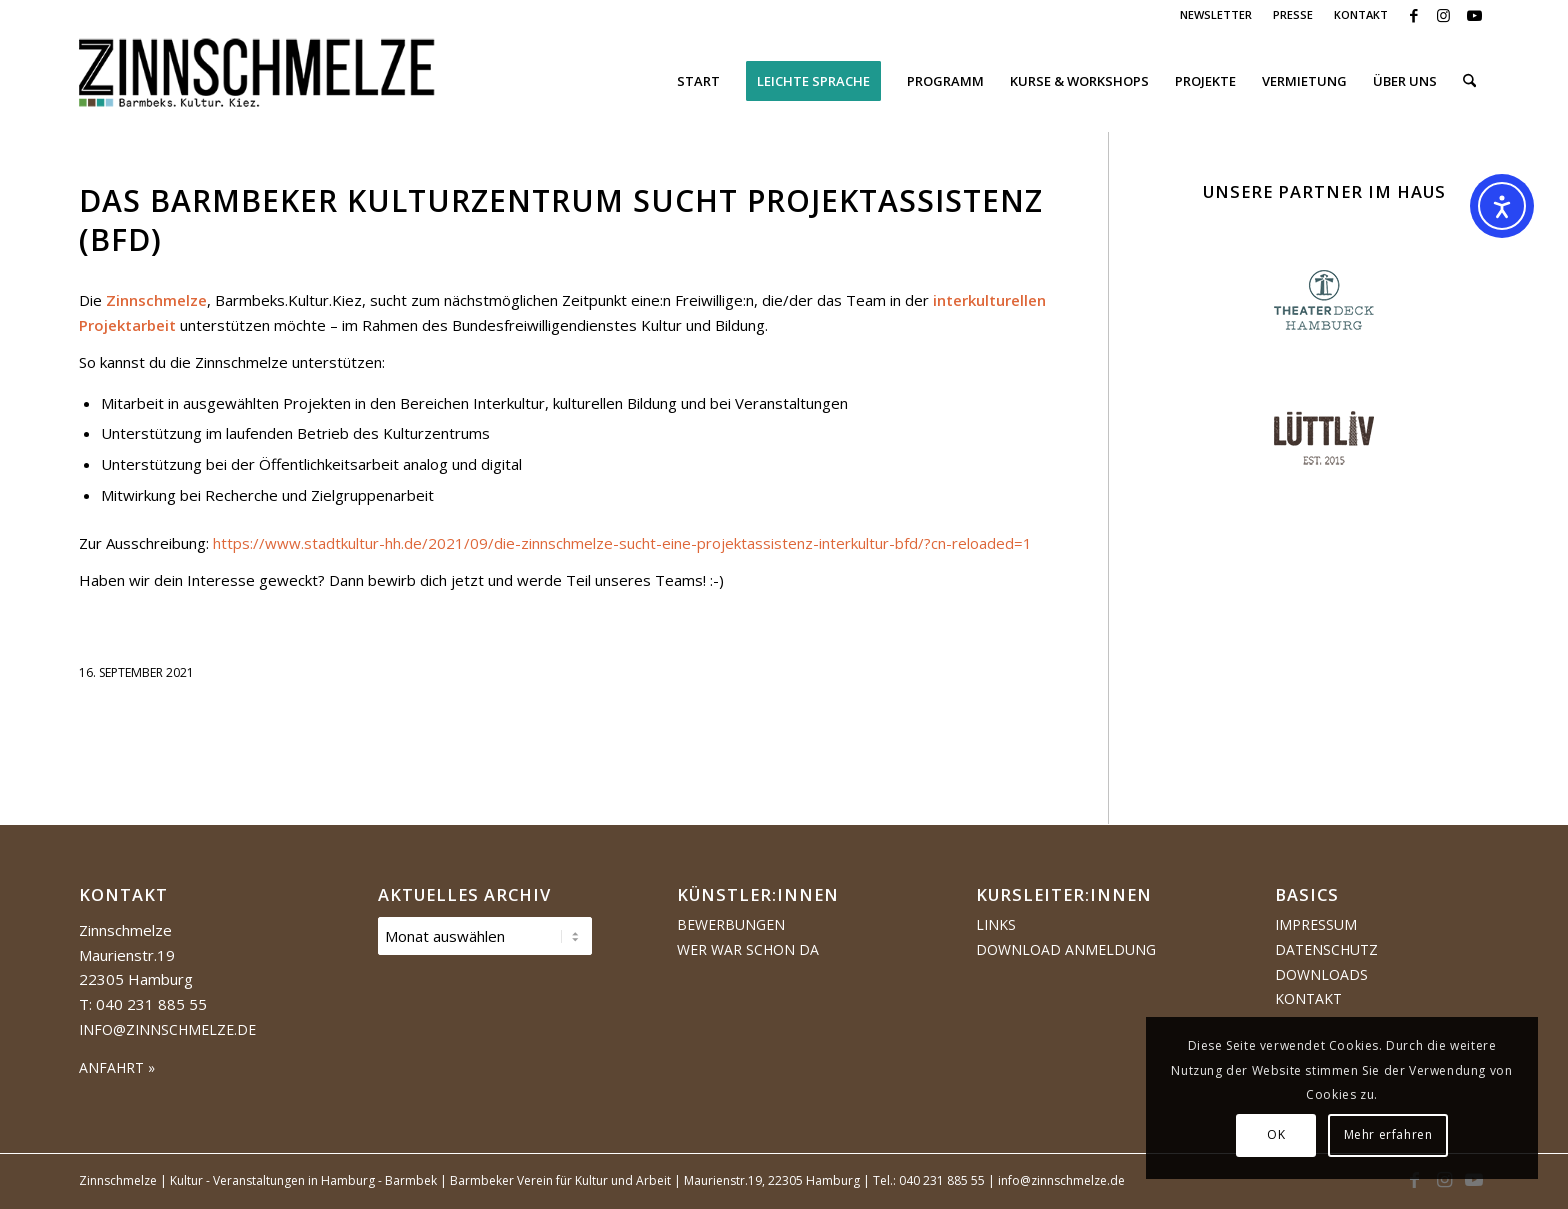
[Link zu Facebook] (1413, 15)
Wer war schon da (748, 949)
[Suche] (1469, 81)
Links (996, 924)
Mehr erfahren (1388, 1134)
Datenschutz (1326, 949)
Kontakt (1308, 998)
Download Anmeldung (1066, 949)
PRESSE (1293, 14)
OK (1276, 1134)
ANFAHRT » (117, 1067)
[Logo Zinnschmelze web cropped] (257, 81)
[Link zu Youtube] (1474, 15)
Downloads (1321, 974)
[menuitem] (1216, 15)
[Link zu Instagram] (1443, 15)
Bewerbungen (731, 924)
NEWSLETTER (1216, 14)
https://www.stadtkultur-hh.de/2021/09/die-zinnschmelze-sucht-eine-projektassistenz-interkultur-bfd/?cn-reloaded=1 (622, 543)
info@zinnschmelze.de (167, 1029)
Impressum (1316, 924)
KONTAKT (1361, 14)
